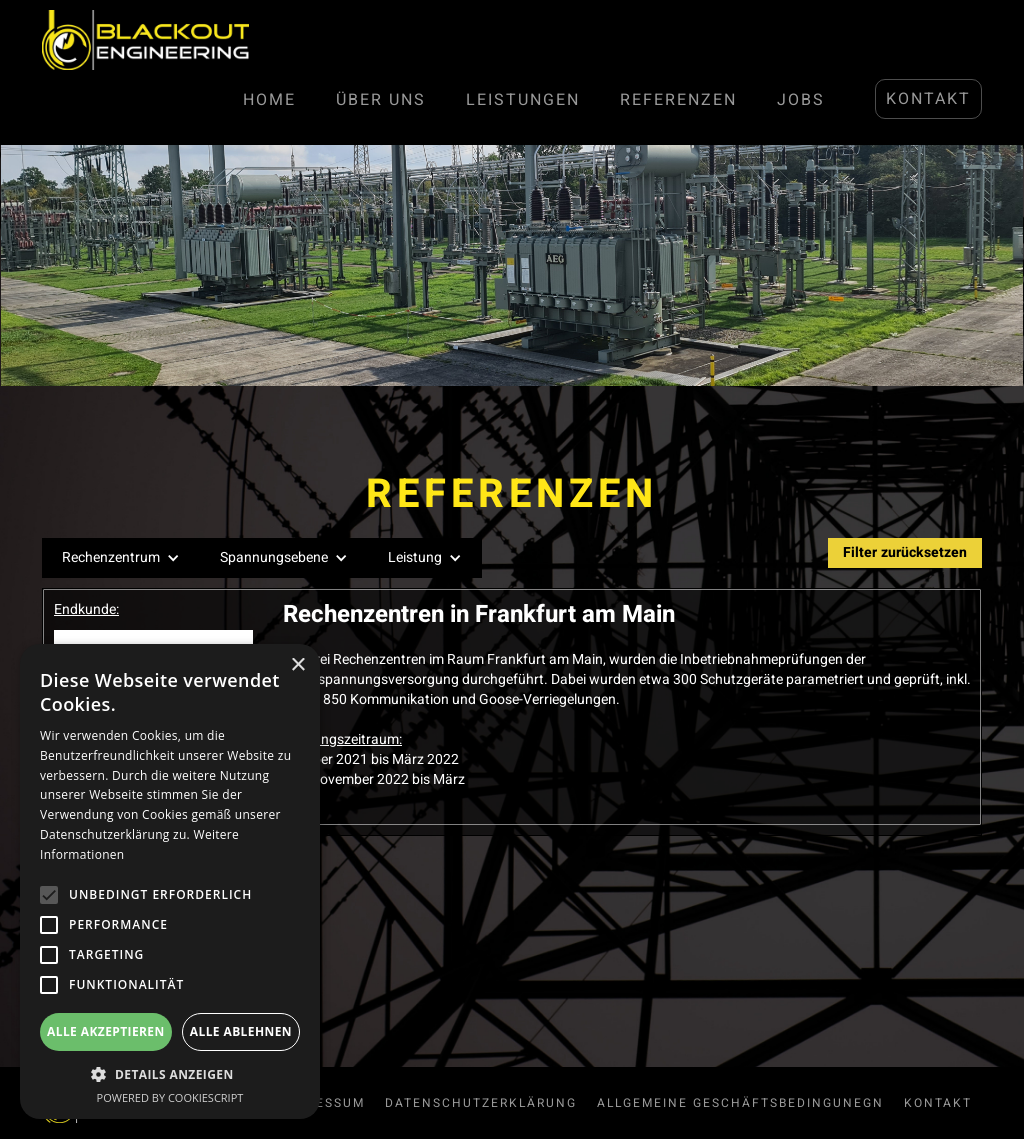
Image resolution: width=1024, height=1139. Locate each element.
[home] (145, 40)
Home (269, 100)
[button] (121, 558)
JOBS (801, 100)
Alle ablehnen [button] (241, 1031)
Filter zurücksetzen (905, 552)
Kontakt (928, 99)
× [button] (297, 665)
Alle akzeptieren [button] (106, 1031)
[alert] (170, 881)
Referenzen (678, 100)
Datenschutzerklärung (481, 1103)
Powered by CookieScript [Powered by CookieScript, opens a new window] (170, 1097)
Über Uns (381, 100)
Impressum (322, 1103)
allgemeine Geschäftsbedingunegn (740, 1103)
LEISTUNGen (523, 100)
